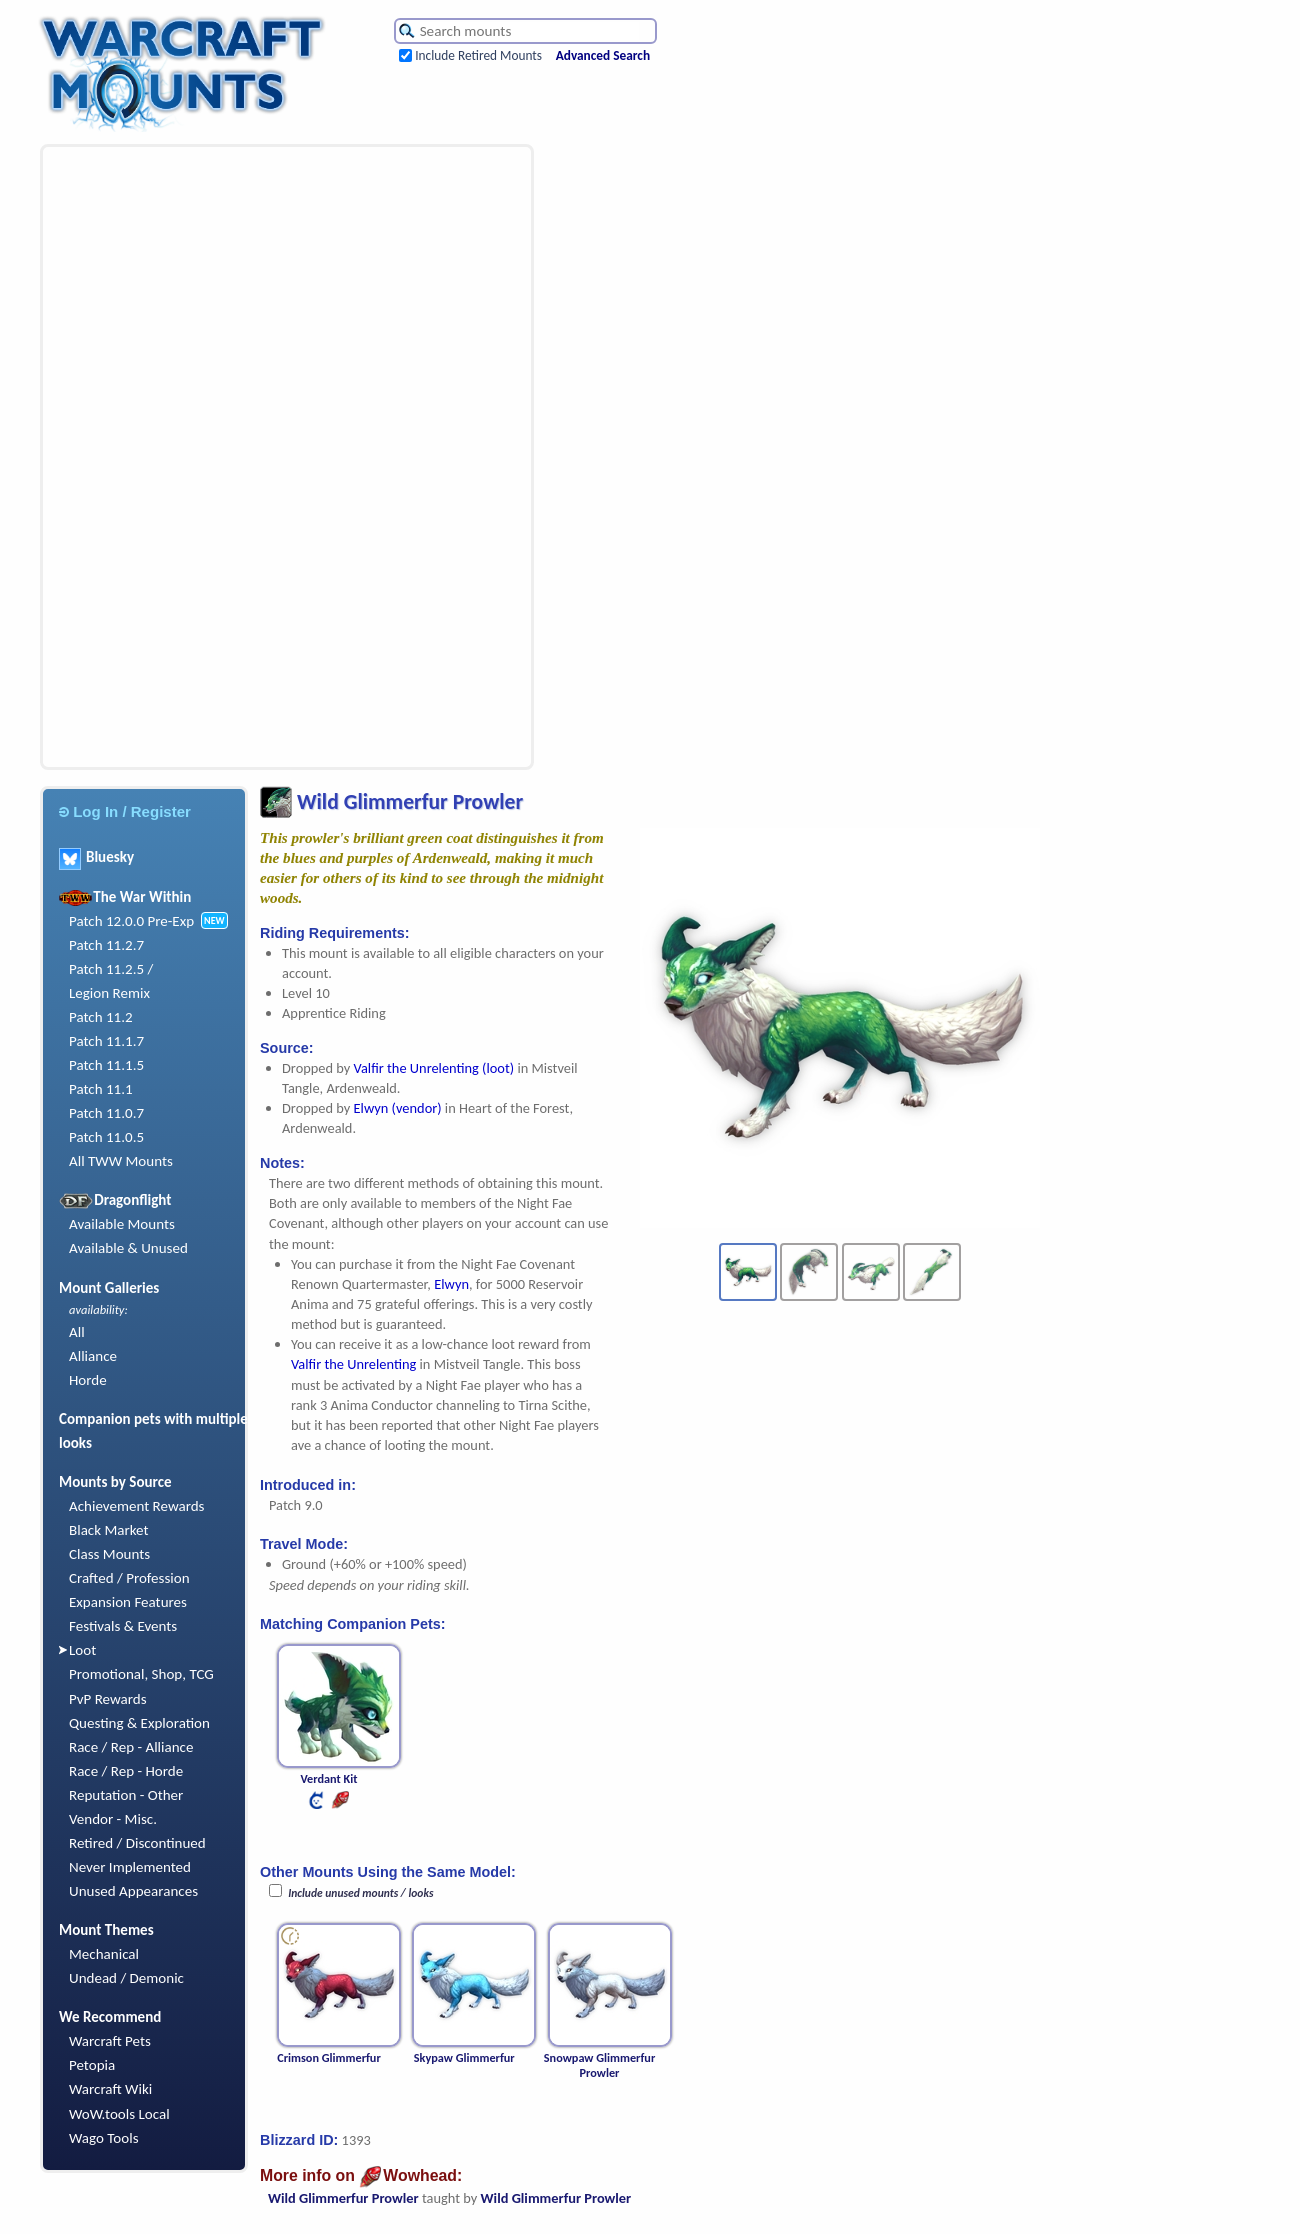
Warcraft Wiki (110, 2089)
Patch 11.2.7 (106, 945)
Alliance (93, 1356)
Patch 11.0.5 (106, 1137)
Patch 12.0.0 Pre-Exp (131, 921)
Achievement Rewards (137, 1506)
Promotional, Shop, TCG (141, 1674)
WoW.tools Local (119, 2114)
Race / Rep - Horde (126, 1771)
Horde (88, 1380)
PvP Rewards (108, 1699)
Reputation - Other (126, 1795)
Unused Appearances (133, 1891)
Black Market (109, 1530)
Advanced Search (603, 55)
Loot (82, 1650)
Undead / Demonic (126, 1978)
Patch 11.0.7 (106, 1113)
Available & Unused (128, 1248)
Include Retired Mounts (478, 55)
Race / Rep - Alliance (131, 1747)
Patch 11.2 (101, 1017)
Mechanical (104, 1954)
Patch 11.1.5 (106, 1065)
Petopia (92, 2065)
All (77, 1332)
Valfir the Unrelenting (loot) (434, 1068)
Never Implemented (130, 1867)
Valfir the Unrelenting (353, 1364)
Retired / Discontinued (137, 1843)
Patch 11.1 (101, 1089)
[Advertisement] (175, 457)
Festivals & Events (123, 1626)
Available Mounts (122, 1224)
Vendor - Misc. (113, 1819)
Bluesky (96, 857)
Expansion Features (128, 1602)
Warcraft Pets (110, 2041)
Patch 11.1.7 (106, 1041)
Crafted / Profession (129, 1578)
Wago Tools (104, 2138)
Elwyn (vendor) (398, 1108)
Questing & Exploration (139, 1723)
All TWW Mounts (121, 1161)
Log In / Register (125, 811)
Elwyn (451, 1284)
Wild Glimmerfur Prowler (343, 2198)
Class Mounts (109, 1554)
